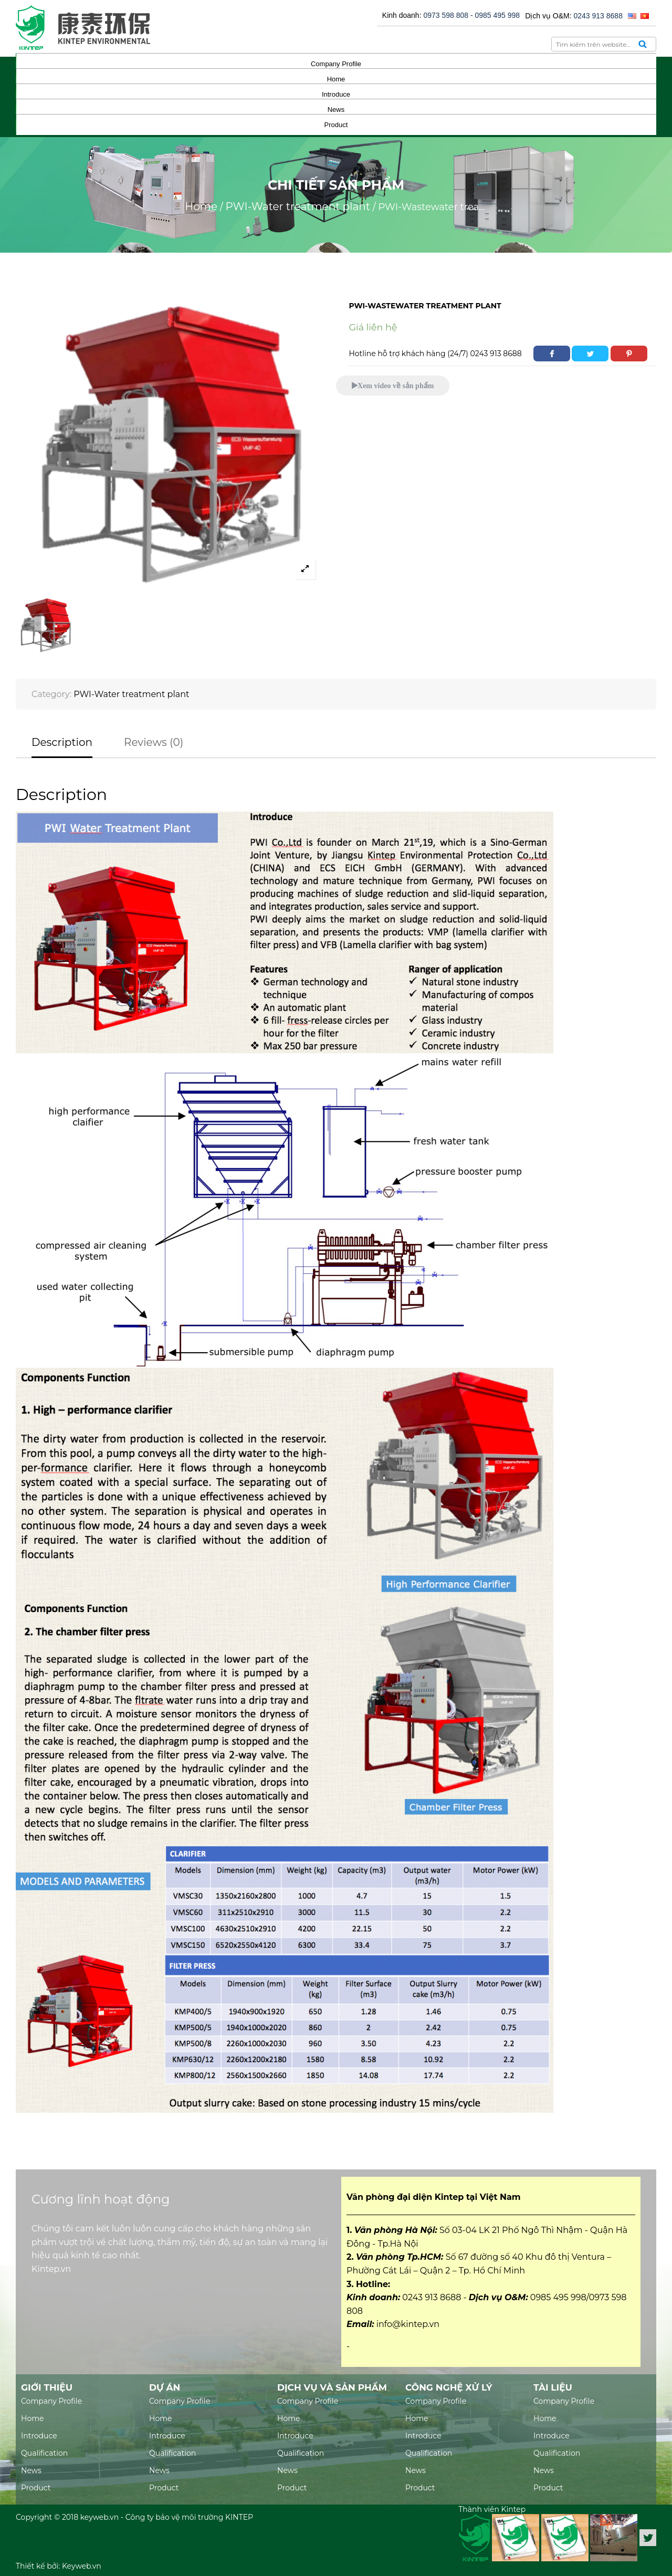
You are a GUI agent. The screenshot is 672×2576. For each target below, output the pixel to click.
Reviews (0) (153, 742)
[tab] (62, 747)
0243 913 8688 (598, 16)
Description (62, 742)
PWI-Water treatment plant (298, 206)
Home (201, 206)
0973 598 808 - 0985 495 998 (471, 15)
